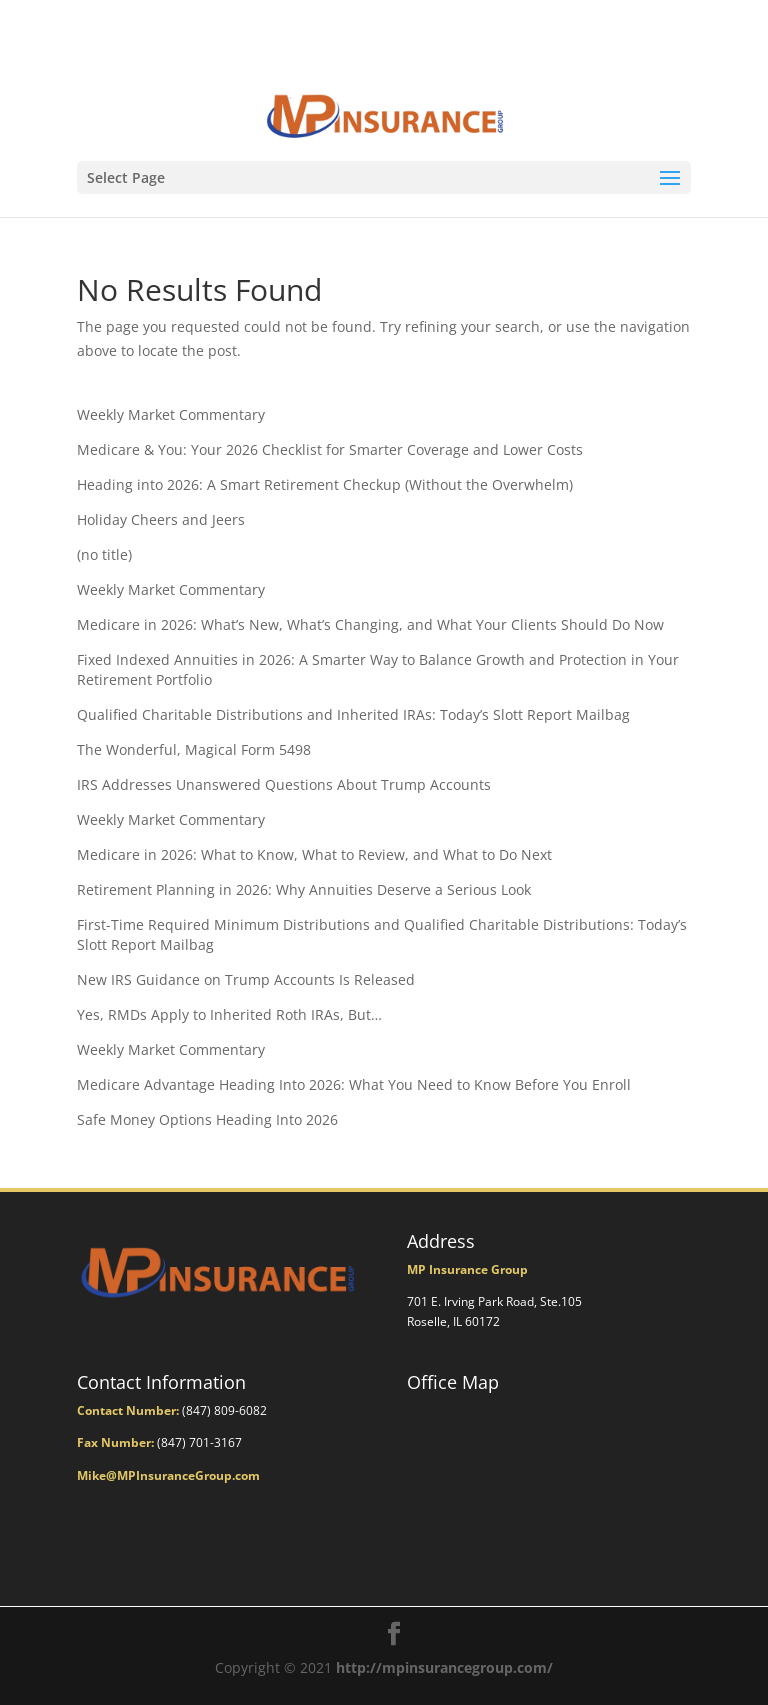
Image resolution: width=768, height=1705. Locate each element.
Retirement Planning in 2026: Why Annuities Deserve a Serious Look (304, 889)
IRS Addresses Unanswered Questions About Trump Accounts (284, 784)
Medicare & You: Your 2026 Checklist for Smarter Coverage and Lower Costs (330, 449)
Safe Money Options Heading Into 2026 (207, 1119)
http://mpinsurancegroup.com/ (444, 1667)
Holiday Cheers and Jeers (161, 519)
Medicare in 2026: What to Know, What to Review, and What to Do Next (314, 854)
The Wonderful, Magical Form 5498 (194, 749)
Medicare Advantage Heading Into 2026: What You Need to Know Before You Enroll (354, 1084)
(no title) (104, 554)
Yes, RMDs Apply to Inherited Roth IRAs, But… (229, 1014)
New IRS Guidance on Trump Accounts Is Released (246, 979)
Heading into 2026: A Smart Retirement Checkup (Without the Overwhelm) (325, 484)
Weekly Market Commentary (171, 414)
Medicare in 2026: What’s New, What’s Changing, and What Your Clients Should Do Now (370, 624)
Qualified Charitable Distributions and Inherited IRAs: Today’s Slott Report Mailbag (353, 714)
